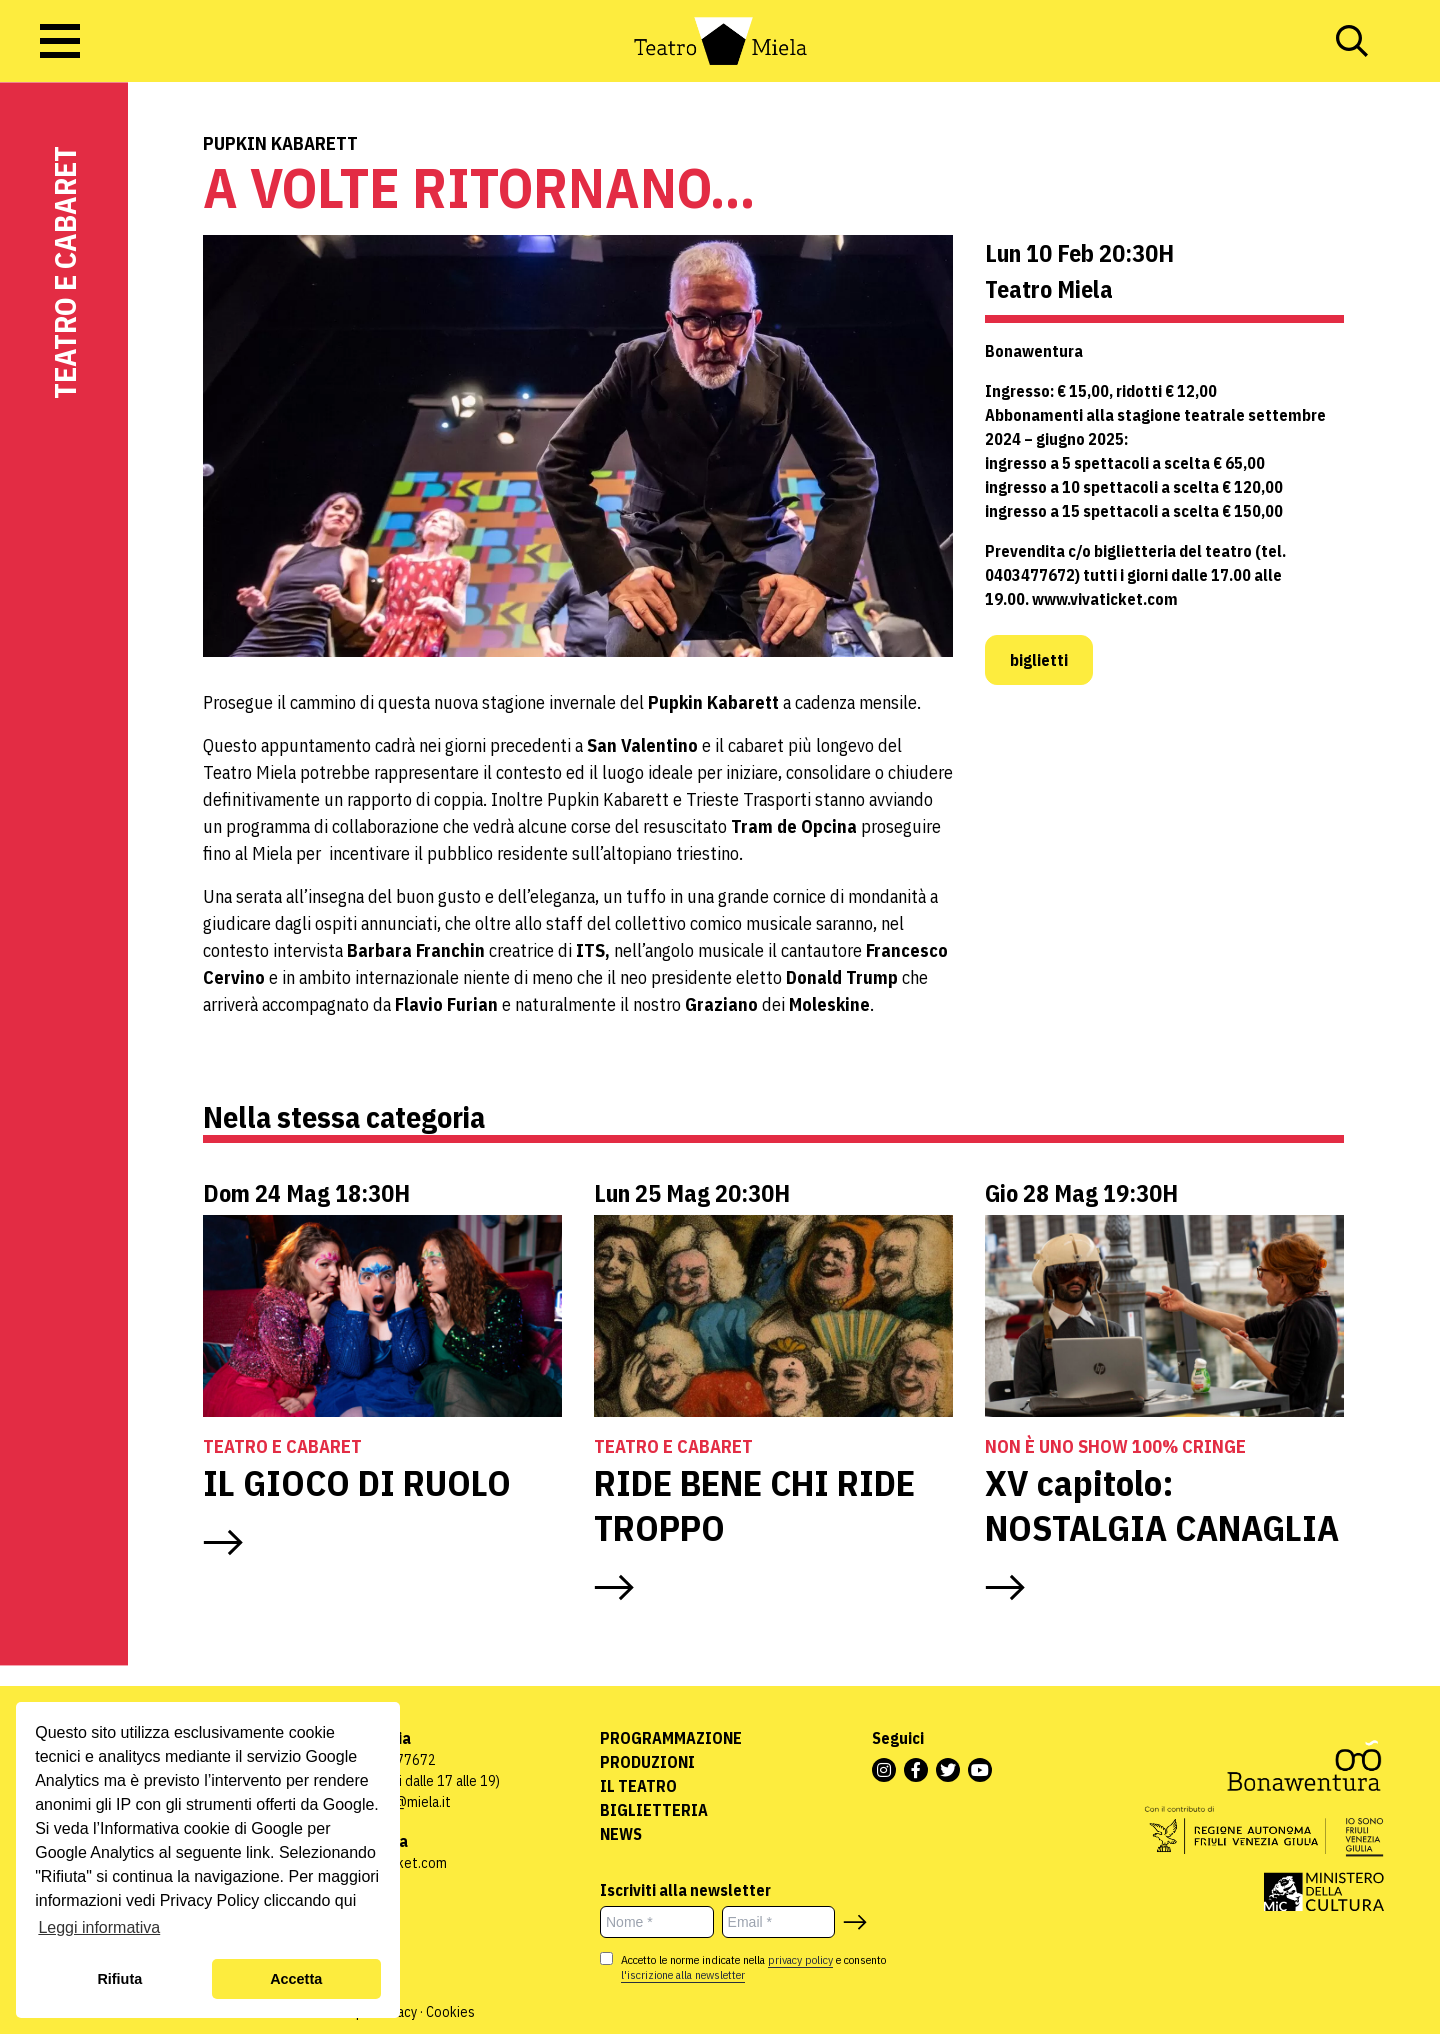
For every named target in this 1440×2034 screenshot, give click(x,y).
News (621, 1834)
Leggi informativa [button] (99, 1927)
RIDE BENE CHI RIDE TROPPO (754, 1505)
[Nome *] (657, 1922)
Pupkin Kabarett (280, 143)
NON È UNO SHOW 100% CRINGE (1115, 1446)
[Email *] (779, 1922)
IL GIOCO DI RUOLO (357, 1482)
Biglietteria (654, 1810)
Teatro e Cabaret (64, 272)
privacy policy (800, 1959)
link (258, 1852)
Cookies (450, 2012)
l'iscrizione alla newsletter (683, 1974)
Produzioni (647, 1762)
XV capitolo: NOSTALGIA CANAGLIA (1162, 1505)
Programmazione (671, 1738)
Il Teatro (638, 1786)
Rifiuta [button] (119, 1979)
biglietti (1039, 660)
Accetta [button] (296, 1979)
